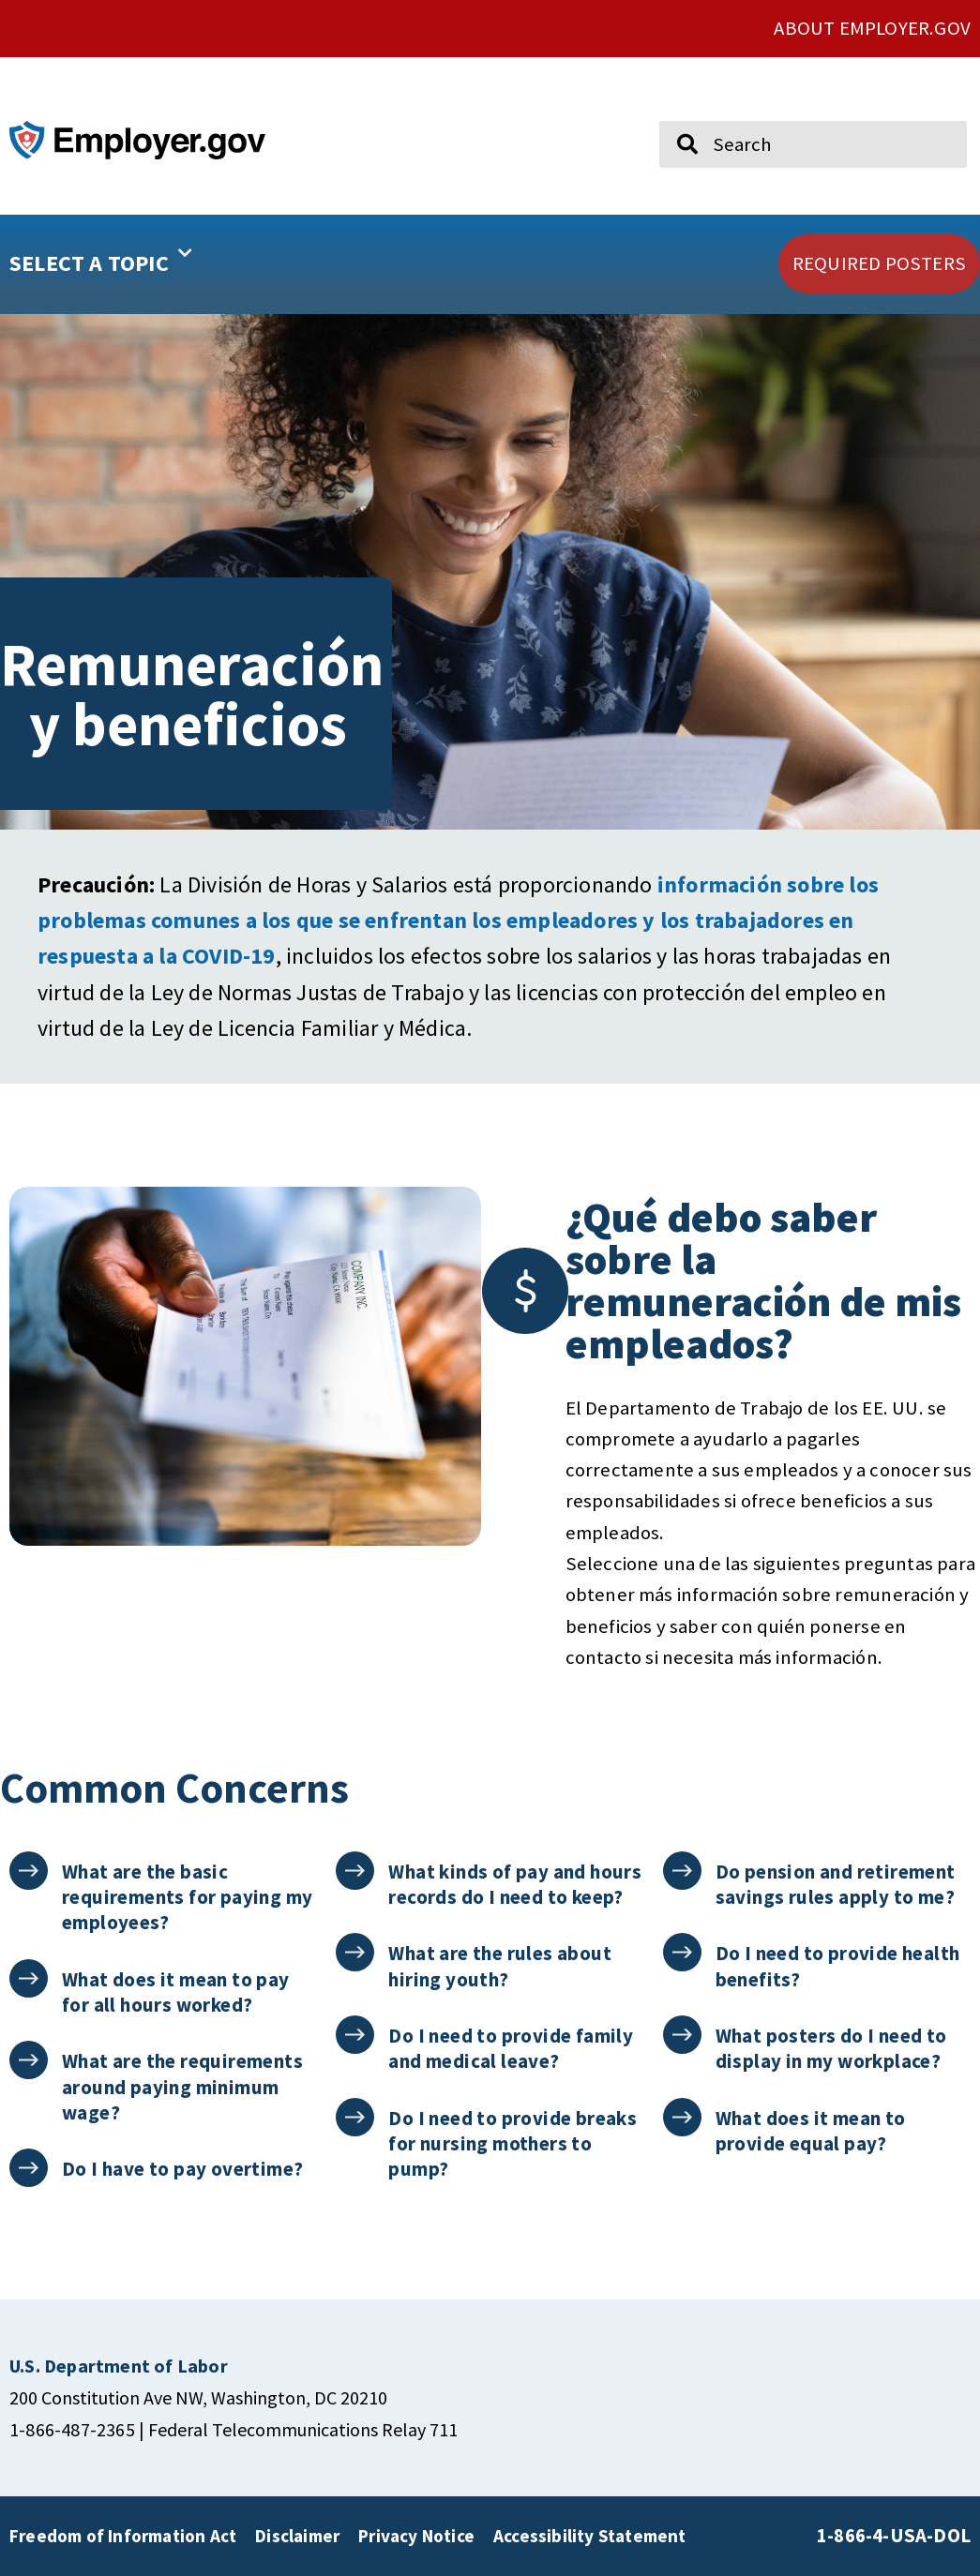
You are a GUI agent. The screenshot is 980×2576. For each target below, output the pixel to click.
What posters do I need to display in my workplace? (831, 2048)
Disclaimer (297, 2535)
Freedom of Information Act (122, 2535)
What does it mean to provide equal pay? (811, 2130)
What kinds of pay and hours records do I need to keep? (514, 1884)
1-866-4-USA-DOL (894, 2536)
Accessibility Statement (589, 2535)
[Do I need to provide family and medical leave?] (355, 2034)
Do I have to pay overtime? (182, 2168)
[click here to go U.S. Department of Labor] (118, 2365)
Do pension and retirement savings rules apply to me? (836, 1884)
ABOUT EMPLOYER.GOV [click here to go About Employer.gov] (872, 28)
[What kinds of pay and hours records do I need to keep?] (355, 1870)
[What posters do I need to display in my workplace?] (682, 2034)
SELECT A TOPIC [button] (100, 256)
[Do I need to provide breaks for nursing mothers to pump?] (355, 2117)
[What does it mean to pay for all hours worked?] (28, 1978)
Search (673, 112)
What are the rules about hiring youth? (499, 1965)
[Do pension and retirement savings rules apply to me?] (682, 1870)
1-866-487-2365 (72, 2429)
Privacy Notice (416, 2535)
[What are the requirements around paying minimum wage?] (28, 2060)
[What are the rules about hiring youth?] (355, 1952)
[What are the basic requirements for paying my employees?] (28, 1870)
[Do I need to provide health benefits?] (682, 1952)
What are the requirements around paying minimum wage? (182, 2086)
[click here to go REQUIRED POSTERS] (879, 263)
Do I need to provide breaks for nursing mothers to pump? (512, 2143)
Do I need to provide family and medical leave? (510, 2048)
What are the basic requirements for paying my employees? (187, 1897)
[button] (147, 264)
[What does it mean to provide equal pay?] (682, 2117)
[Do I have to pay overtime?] (28, 2168)
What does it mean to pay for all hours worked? (176, 1992)
